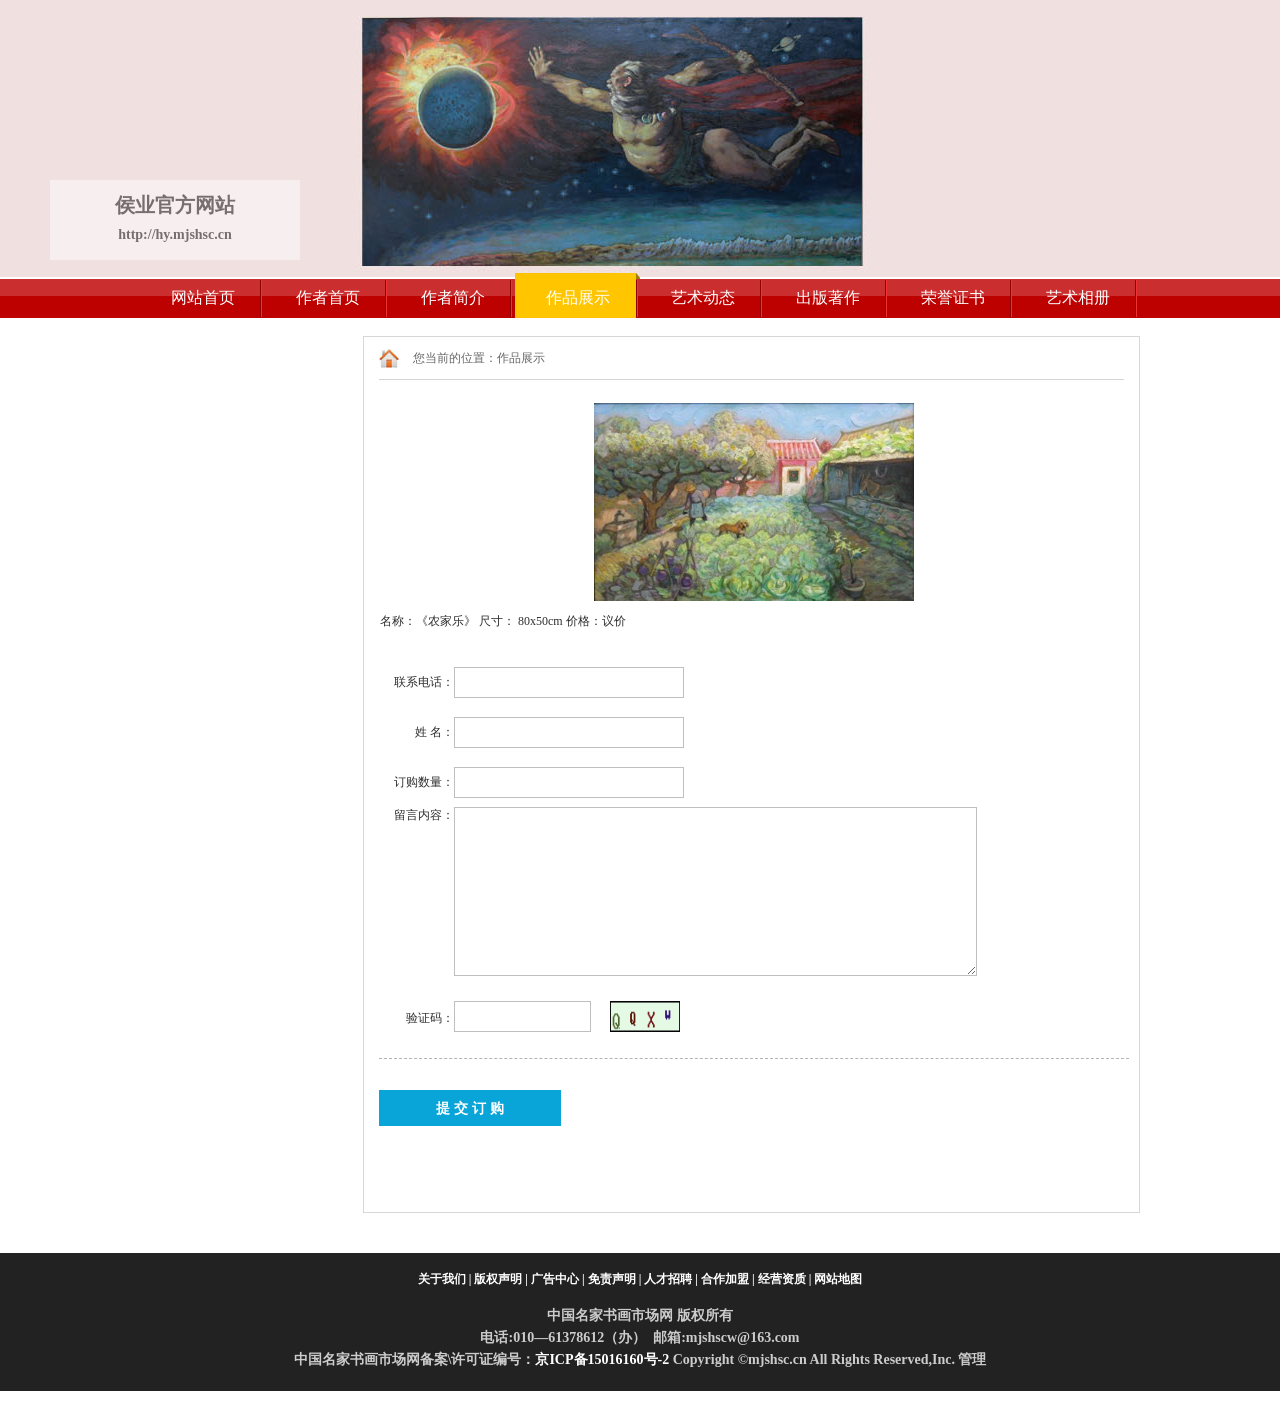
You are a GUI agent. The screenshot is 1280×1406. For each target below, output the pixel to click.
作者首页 (328, 297)
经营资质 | (785, 1279)
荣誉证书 (953, 297)
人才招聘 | (671, 1279)
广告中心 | (558, 1279)
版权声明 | (501, 1279)
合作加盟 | (728, 1279)
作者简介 (453, 297)
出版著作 (828, 297)
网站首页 (203, 297)
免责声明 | (615, 1279)
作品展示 (578, 297)
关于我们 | (445, 1279)
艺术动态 (703, 297)
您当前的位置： (455, 358)
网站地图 (838, 1279)
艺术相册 (1078, 297)
